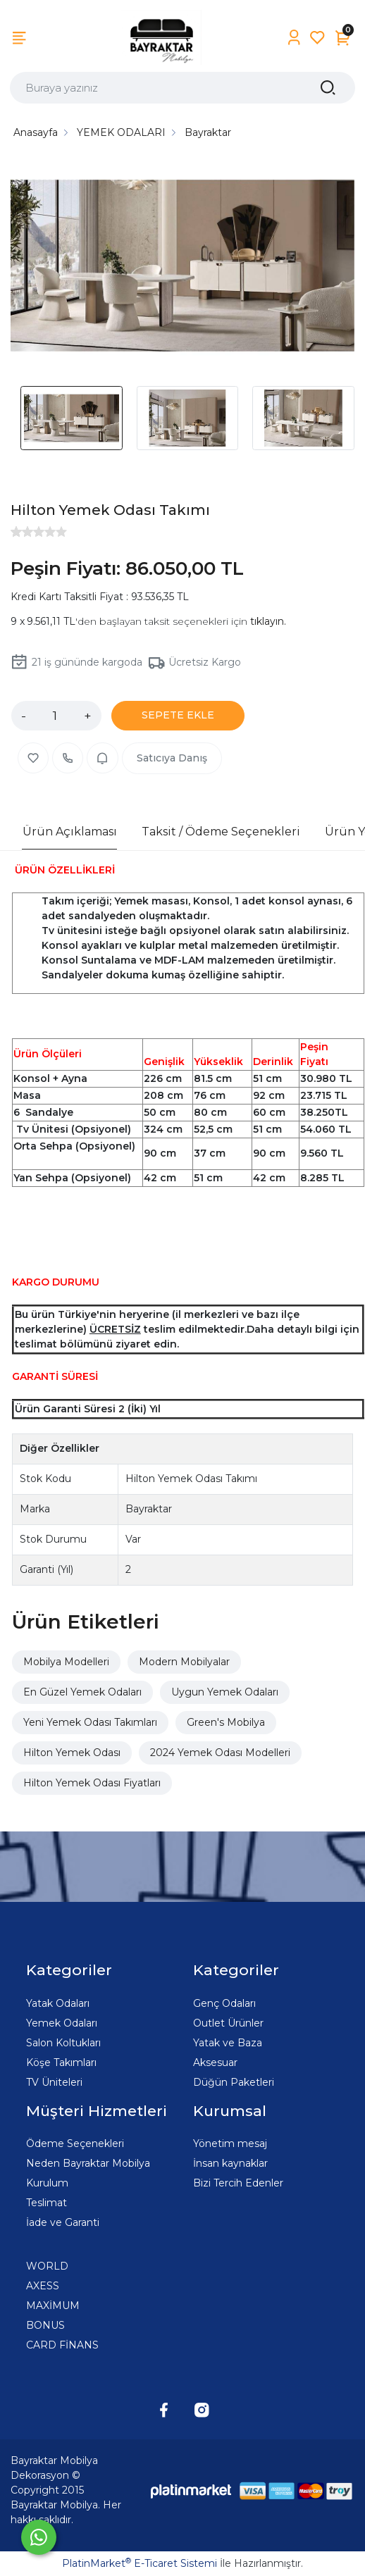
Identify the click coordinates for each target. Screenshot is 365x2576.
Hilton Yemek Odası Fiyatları (92, 1783)
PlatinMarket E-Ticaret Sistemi (139, 2563)
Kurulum (47, 2183)
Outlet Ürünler (228, 2023)
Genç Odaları (224, 2003)
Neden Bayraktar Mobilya (88, 2163)
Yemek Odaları (61, 2023)
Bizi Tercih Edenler (238, 2183)
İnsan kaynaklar (230, 2163)
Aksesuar (215, 2062)
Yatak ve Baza (227, 2042)
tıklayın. (268, 621)
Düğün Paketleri (233, 2082)
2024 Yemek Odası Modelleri (220, 1752)
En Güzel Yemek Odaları (82, 1692)
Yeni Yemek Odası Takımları (90, 1722)
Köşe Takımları (61, 2062)
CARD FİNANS (62, 2345)
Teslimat (46, 2202)
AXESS (42, 2285)
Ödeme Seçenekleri (75, 2143)
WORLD (47, 2266)
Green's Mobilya (226, 1722)
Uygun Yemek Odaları (224, 1692)
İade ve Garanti (62, 2222)
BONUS (45, 2325)
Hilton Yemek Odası (71, 1752)
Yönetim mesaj (230, 2143)
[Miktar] (55, 715)
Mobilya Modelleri (66, 1661)
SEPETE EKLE (178, 715)
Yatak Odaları (57, 2003)
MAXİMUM (53, 2305)
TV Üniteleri (54, 2082)
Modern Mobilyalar (184, 1661)
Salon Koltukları (63, 2042)
